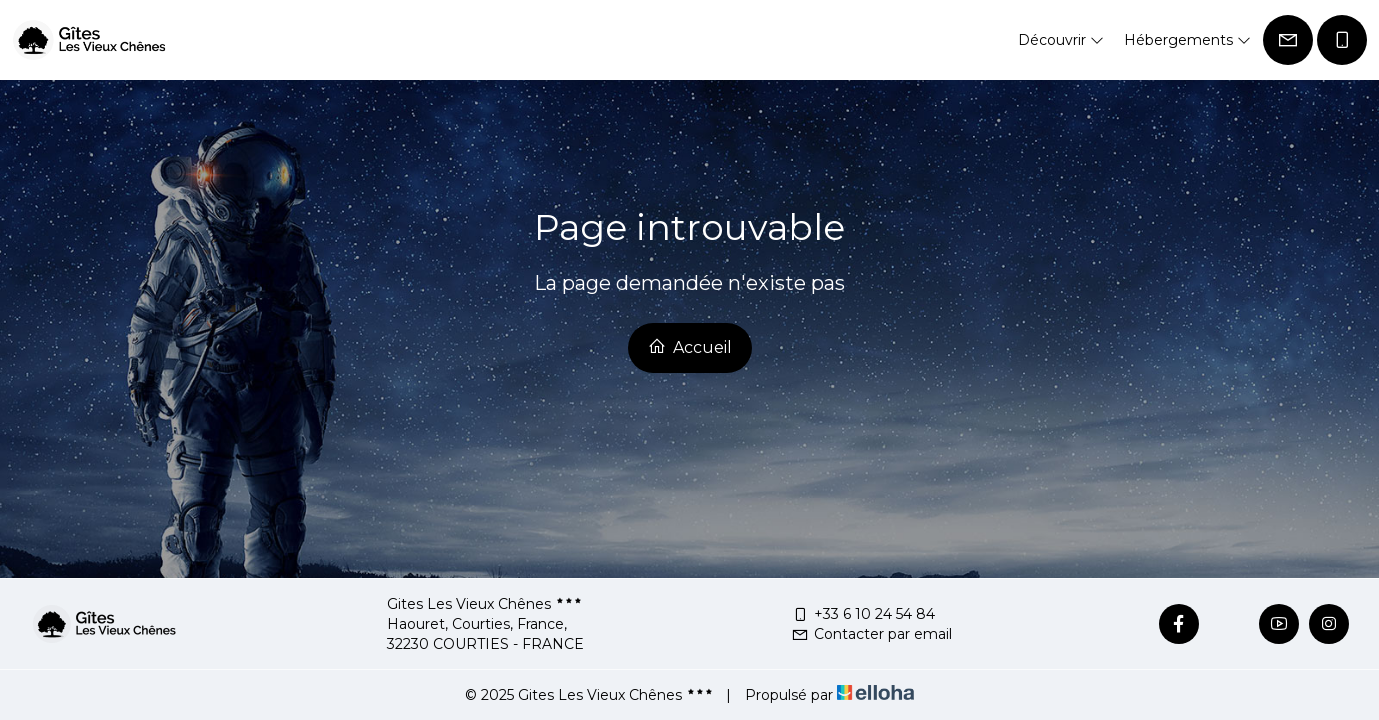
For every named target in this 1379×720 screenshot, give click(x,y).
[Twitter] (1229, 624)
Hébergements (1187, 40)
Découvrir (1061, 40)
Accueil (690, 347)
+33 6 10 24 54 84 (863, 614)
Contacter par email (871, 634)
